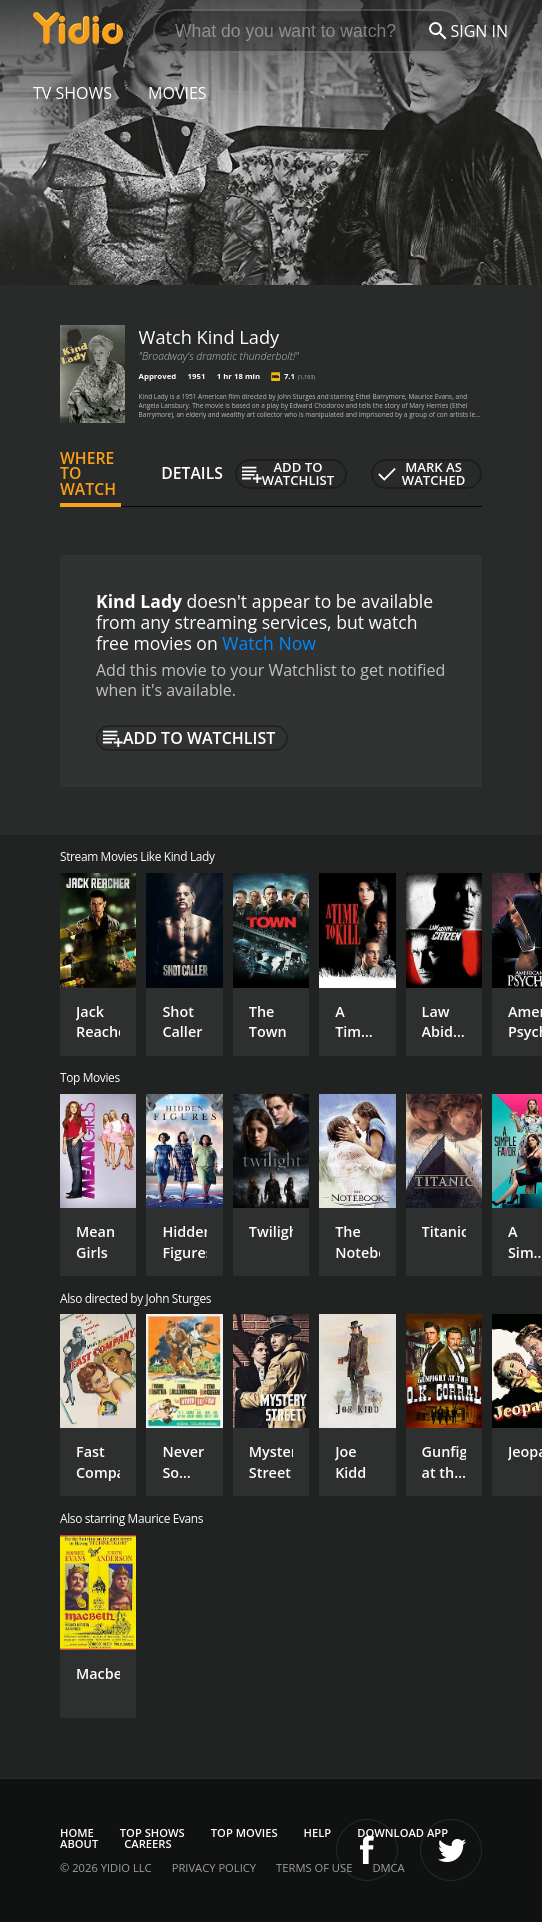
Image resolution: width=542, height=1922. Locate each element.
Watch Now (269, 643)
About (79, 1843)
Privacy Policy (214, 1867)
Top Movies (244, 1832)
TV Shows (72, 93)
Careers (147, 1843)
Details (192, 473)
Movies (177, 93)
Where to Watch (88, 474)
